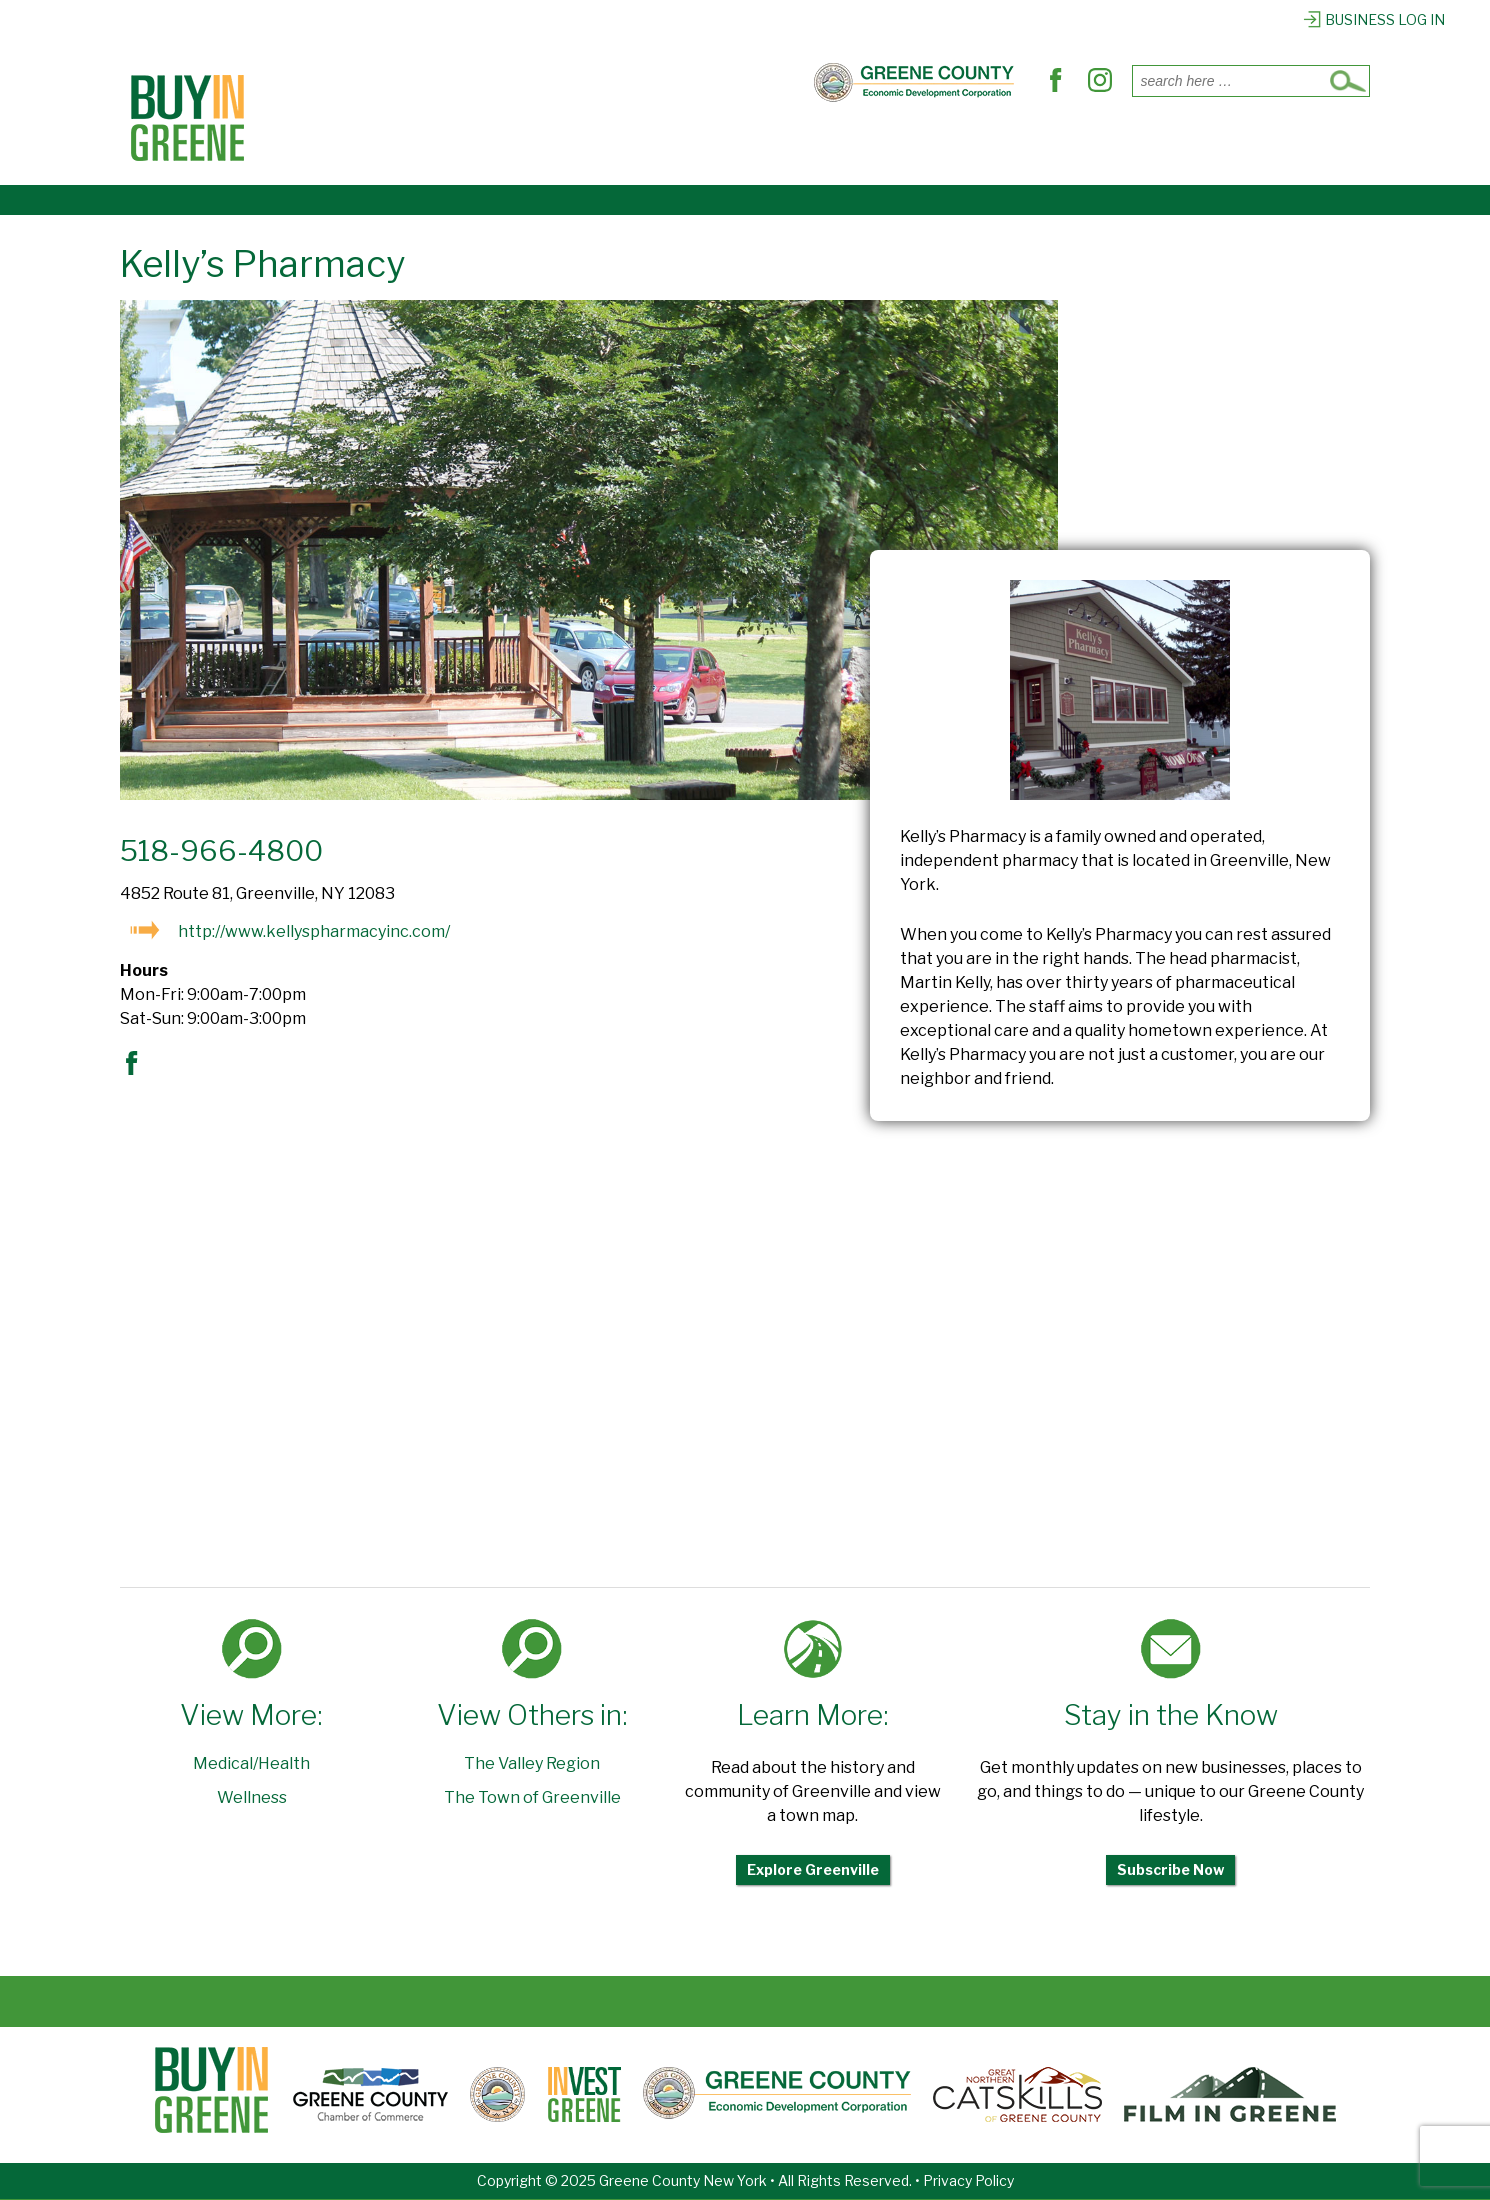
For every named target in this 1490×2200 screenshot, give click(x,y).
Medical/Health (251, 1763)
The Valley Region (532, 1763)
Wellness (252, 1797)
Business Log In (1373, 19)
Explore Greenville (813, 1869)
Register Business (1152, 142)
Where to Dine (580, 142)
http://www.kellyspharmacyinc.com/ (314, 931)
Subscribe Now (1170, 1869)
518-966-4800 (221, 851)
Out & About (883, 142)
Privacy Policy (968, 2180)
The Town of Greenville (532, 1797)
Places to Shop (417, 142)
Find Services (736, 142)
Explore (1004, 142)
